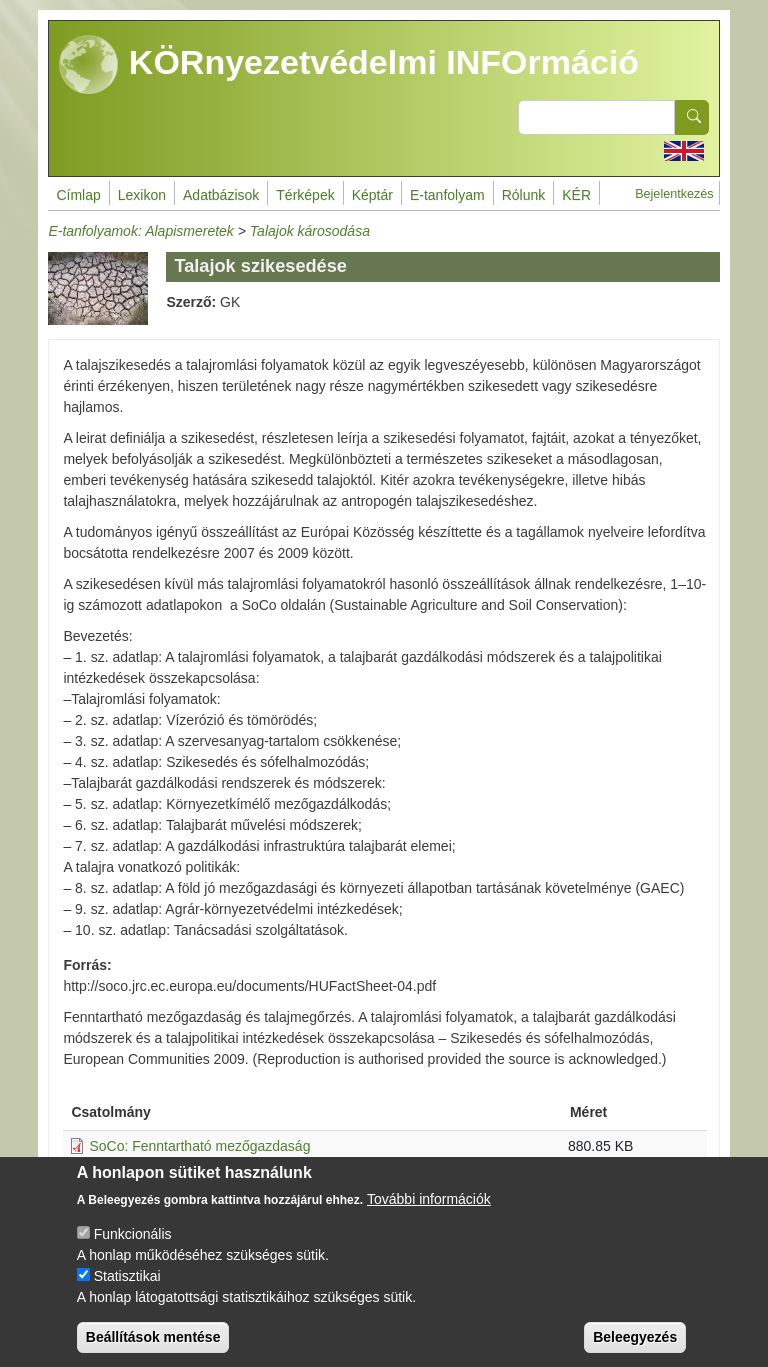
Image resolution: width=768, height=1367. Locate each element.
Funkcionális (133, 1245)
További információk (429, 1210)
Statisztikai (127, 1287)
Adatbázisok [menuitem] (221, 195)
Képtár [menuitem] (372, 195)
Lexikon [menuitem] (142, 195)
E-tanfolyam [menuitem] (447, 195)
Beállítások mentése (153, 1348)
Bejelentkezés (674, 194)
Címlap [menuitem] (78, 195)
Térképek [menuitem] (305, 195)
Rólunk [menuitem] (524, 195)
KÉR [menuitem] (576, 195)
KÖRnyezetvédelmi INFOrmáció (349, 65)
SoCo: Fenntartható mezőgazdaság (199, 1146)
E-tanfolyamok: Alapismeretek (140, 231)
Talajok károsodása (310, 231)
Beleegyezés (635, 1348)
